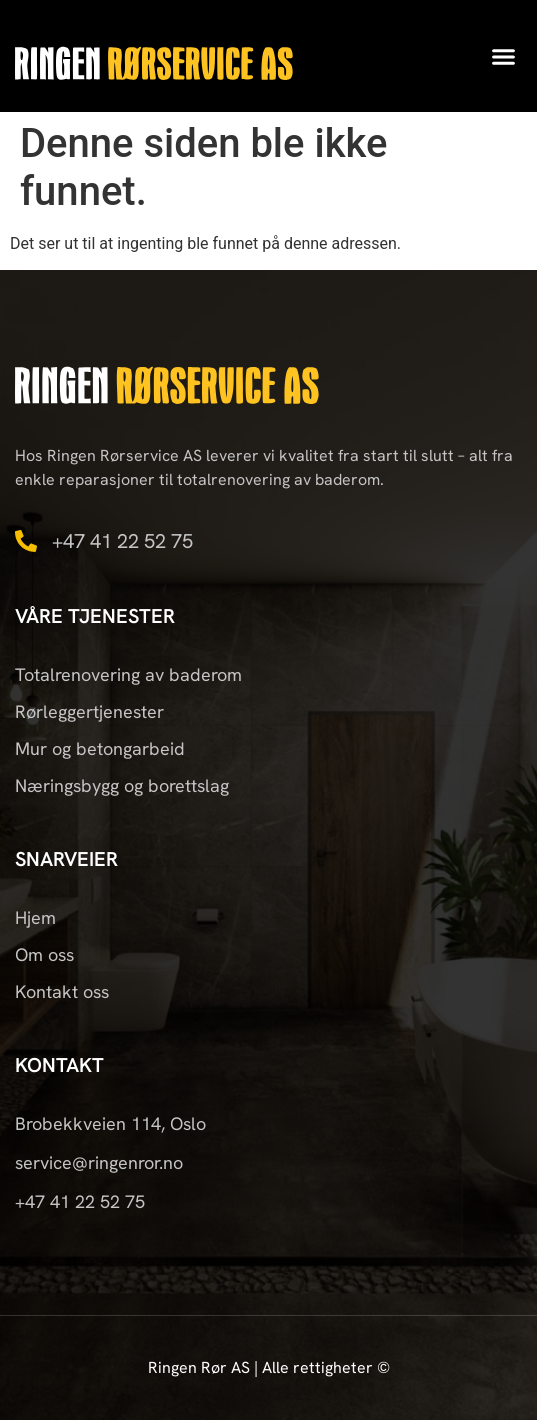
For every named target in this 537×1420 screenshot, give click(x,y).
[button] (503, 56)
